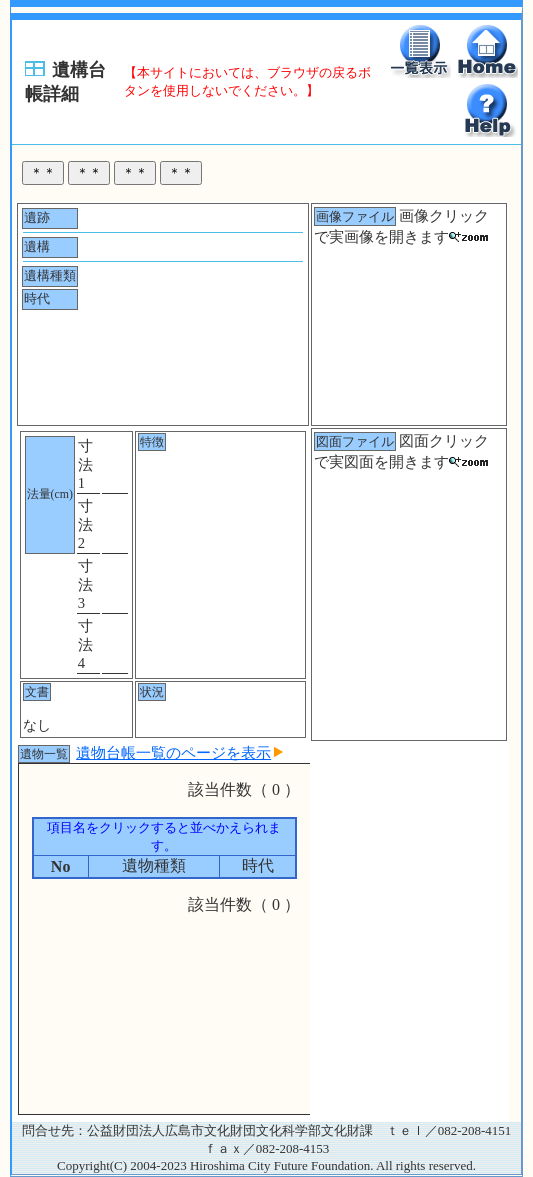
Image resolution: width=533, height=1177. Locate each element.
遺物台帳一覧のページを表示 (179, 753)
